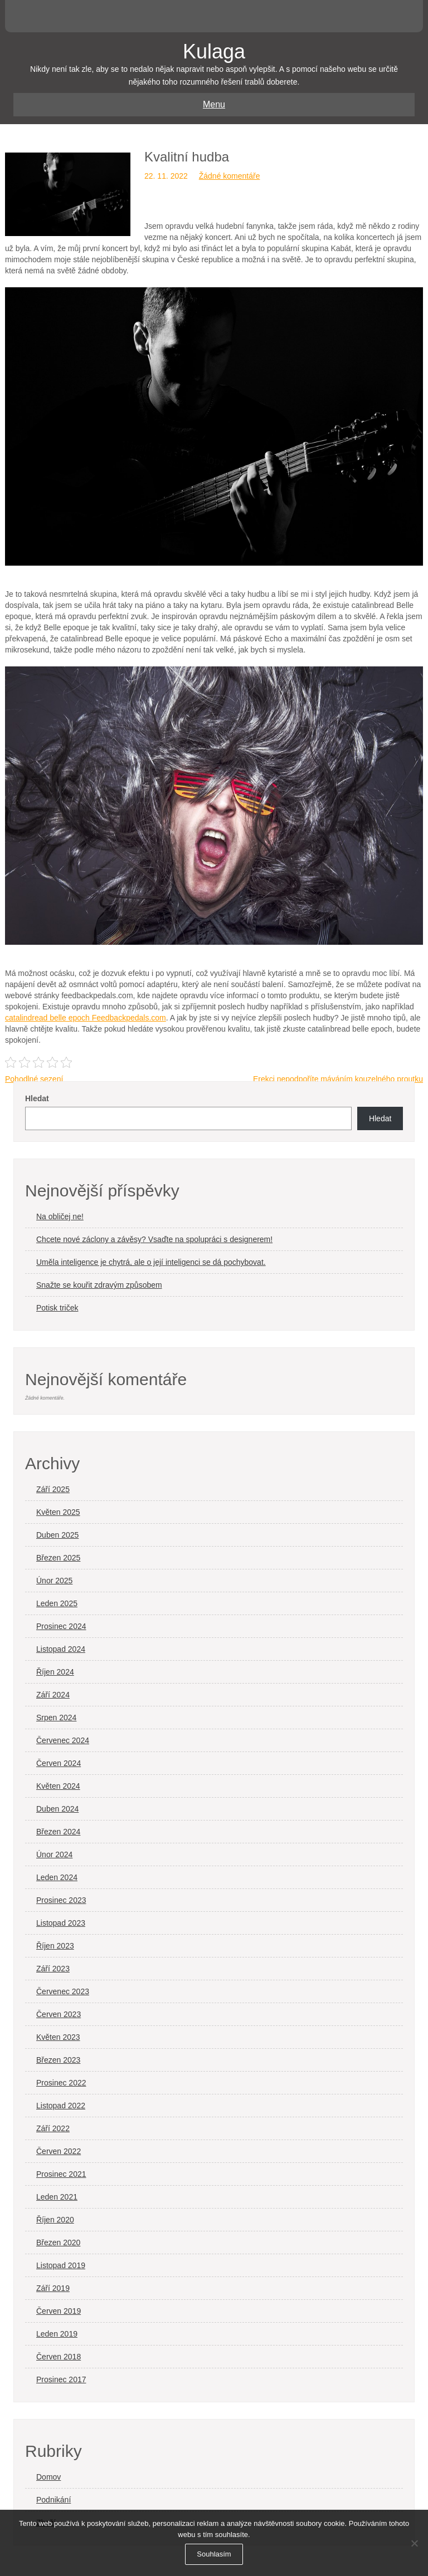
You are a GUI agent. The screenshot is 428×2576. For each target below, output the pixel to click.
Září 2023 (53, 1968)
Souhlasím (214, 2554)
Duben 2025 (57, 1534)
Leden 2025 (56, 1603)
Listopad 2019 (60, 2265)
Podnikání (53, 2499)
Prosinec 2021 (61, 2174)
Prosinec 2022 (61, 2082)
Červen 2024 (58, 1763)
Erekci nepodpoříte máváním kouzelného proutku (338, 1078)
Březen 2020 (58, 2242)
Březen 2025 (58, 1557)
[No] (414, 2543)
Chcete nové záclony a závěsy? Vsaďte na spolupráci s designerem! (154, 1239)
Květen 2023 (58, 2037)
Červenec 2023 (62, 1991)
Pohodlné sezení (34, 1078)
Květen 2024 (58, 1786)
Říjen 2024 (55, 1671)
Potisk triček (57, 1307)
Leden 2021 (56, 2196)
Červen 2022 (58, 2151)
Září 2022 (53, 2128)
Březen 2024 (58, 1831)
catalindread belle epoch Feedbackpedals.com (85, 1017)
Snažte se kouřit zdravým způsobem (99, 1284)
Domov (48, 2476)
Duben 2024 (57, 1808)
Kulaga (214, 51)
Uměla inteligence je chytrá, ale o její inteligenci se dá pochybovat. (151, 1262)
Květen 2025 (58, 1512)
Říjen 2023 (55, 1945)
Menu (214, 104)
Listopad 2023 (60, 1922)
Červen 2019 (58, 2311)
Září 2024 (53, 1694)
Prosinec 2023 (61, 1900)
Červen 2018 (58, 2356)
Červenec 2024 (62, 1740)
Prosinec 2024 (61, 1626)
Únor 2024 (54, 1854)
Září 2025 (53, 1489)
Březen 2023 (58, 2059)
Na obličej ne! (60, 1216)
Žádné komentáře (229, 175)
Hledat (37, 1098)
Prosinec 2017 (61, 2379)
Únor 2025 (54, 1580)
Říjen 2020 (55, 2219)
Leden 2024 (56, 1877)
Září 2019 (53, 2288)
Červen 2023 (58, 2014)
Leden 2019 (56, 2333)
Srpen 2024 (56, 1717)
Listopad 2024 (60, 1649)
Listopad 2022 (60, 2105)
